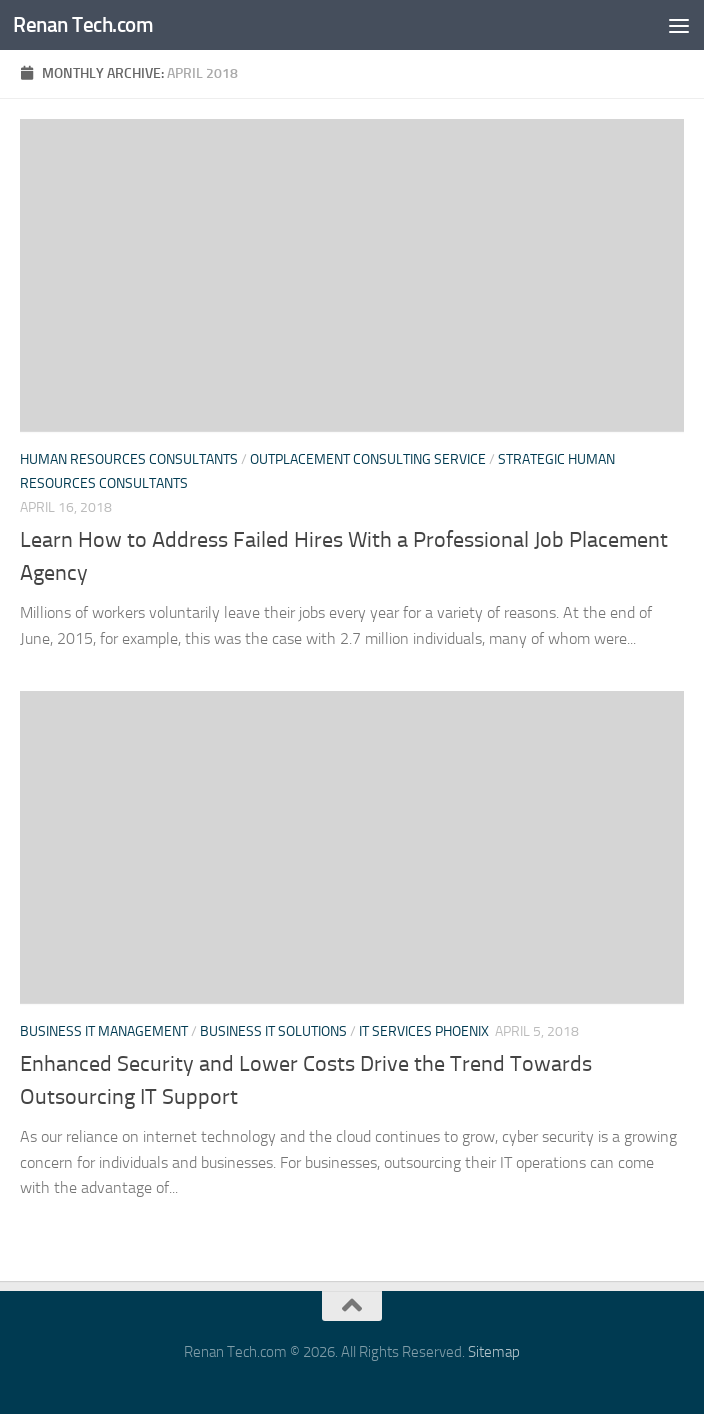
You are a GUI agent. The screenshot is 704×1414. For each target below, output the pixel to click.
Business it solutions (273, 1031)
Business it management (104, 1031)
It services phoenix (424, 1031)
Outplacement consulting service (368, 459)
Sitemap (494, 1352)
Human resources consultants (129, 459)
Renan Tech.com (83, 24)
